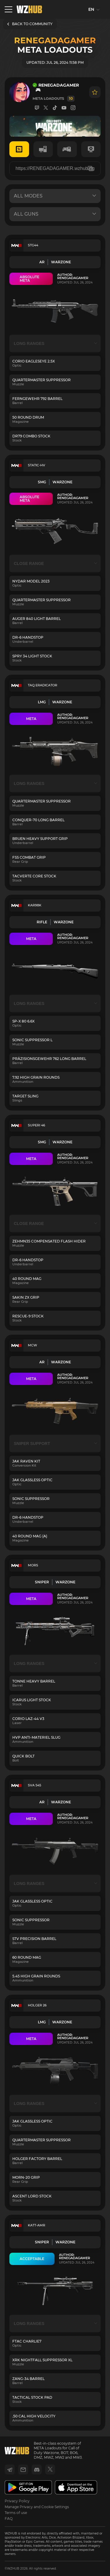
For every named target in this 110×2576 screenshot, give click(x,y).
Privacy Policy (17, 2501)
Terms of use (16, 2512)
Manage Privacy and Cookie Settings (37, 2507)
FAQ (9, 2518)
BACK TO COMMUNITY (30, 24)
